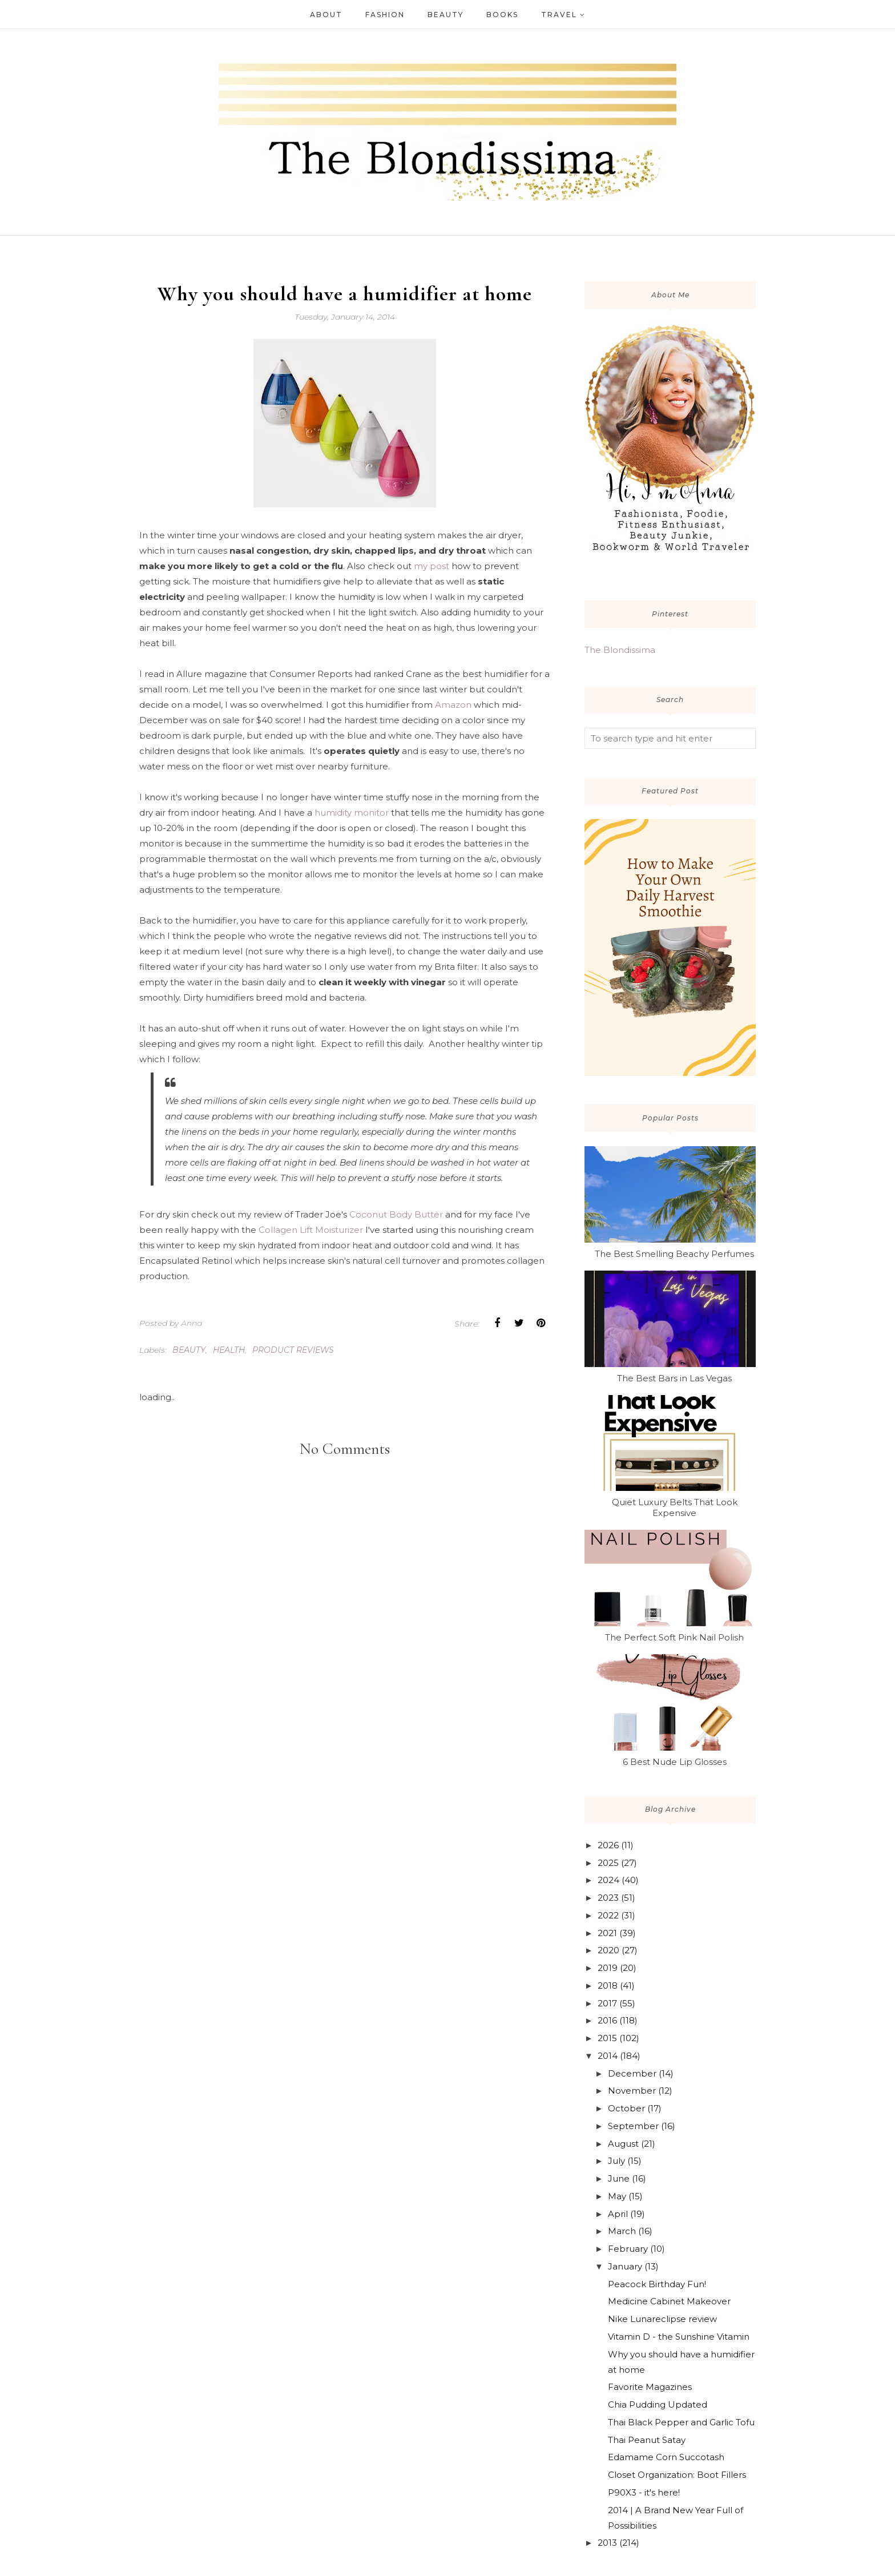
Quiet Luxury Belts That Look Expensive (674, 1507)
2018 (608, 1985)
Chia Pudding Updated (657, 2404)
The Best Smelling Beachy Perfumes (674, 1253)
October (626, 2108)
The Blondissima (619, 649)
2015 (607, 2038)
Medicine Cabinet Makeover (669, 2301)
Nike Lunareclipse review (662, 2318)
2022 (608, 1915)
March (622, 2231)
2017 (607, 2003)
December (632, 2073)
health (229, 1350)
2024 (608, 1879)
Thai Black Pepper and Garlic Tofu (681, 2422)
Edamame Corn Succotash (666, 2457)
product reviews (293, 1350)
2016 (607, 2020)
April (618, 2213)
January (625, 2266)
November (632, 2090)
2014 (608, 2055)
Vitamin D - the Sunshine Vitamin (678, 2336)
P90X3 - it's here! (644, 2492)
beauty (188, 1350)
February (628, 2248)
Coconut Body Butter (396, 1214)
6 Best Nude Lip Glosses (675, 1761)
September (633, 2126)
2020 (608, 1950)
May (617, 2196)
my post (431, 566)
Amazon (453, 704)
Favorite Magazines (650, 2386)
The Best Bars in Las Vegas (674, 1378)
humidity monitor (352, 812)
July (616, 2160)
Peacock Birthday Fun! (657, 2284)
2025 (608, 1862)
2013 (607, 2542)
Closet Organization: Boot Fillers (677, 2474)
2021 (607, 1933)
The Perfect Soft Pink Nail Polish (674, 1637)
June (619, 2178)
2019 (608, 1967)
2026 (608, 1845)
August (623, 2143)
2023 (608, 1897)
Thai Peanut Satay (647, 2439)
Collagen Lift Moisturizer (311, 1229)
